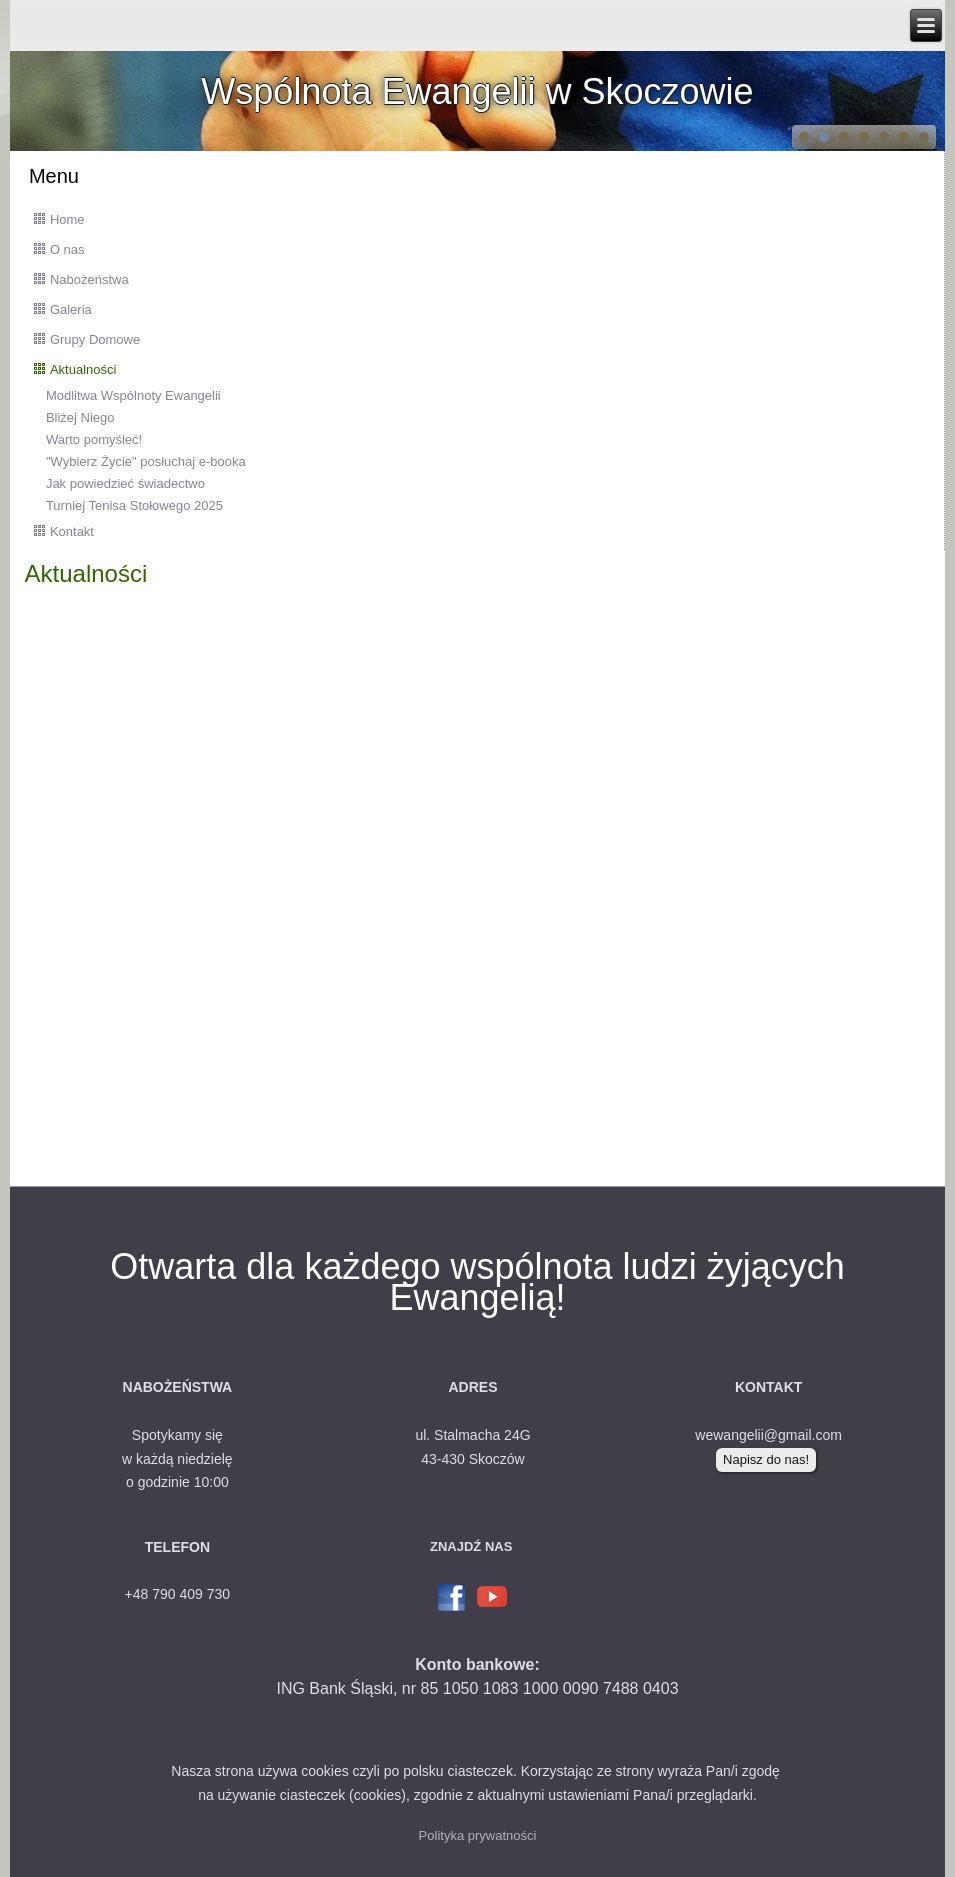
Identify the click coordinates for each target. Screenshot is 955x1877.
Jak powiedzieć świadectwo (125, 483)
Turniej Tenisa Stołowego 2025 (134, 505)
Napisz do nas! (766, 1459)
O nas (67, 249)
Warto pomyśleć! (94, 439)
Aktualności (83, 369)
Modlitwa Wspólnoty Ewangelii (133, 395)
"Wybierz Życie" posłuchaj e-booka (146, 461)
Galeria (71, 309)
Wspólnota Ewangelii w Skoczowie (477, 91)
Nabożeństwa (89, 279)
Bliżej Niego (80, 417)
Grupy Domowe (95, 339)
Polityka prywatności (478, 1835)
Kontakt (72, 531)
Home (67, 219)
